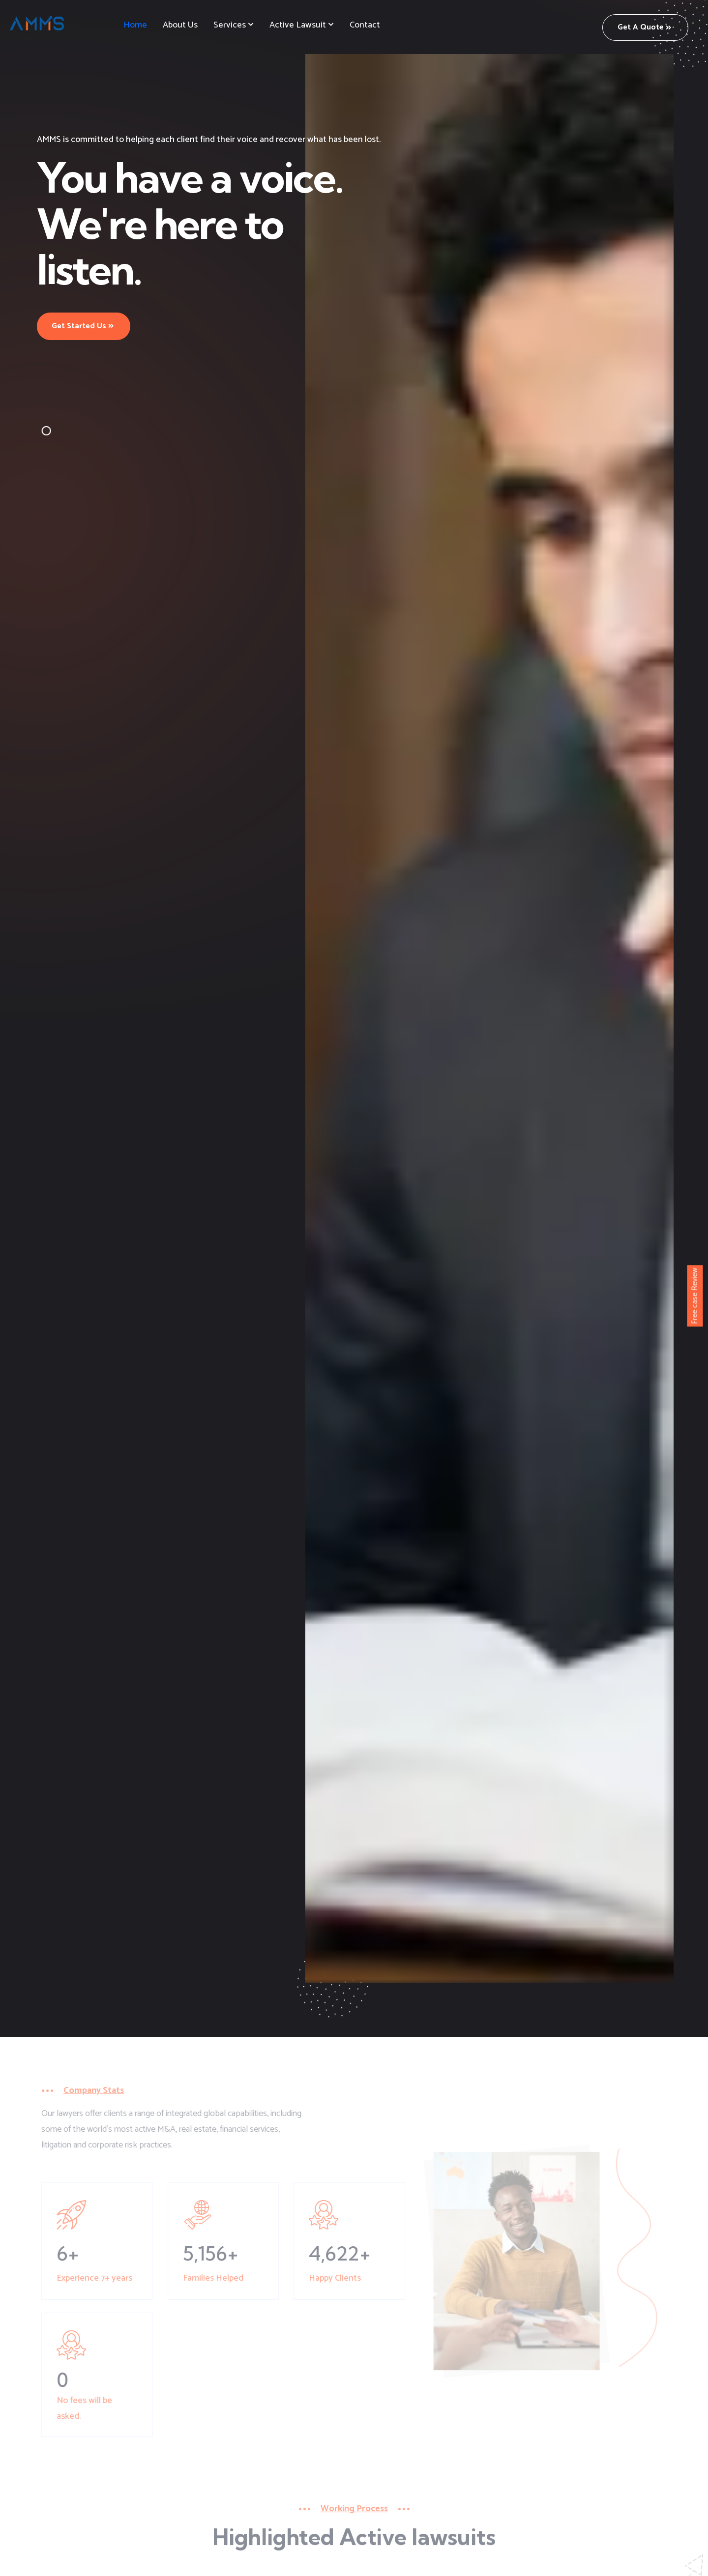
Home (135, 25)
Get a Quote (644, 27)
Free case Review (695, 1296)
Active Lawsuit (297, 25)
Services (229, 25)
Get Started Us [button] (83, 326)
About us (180, 25)
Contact (365, 25)
